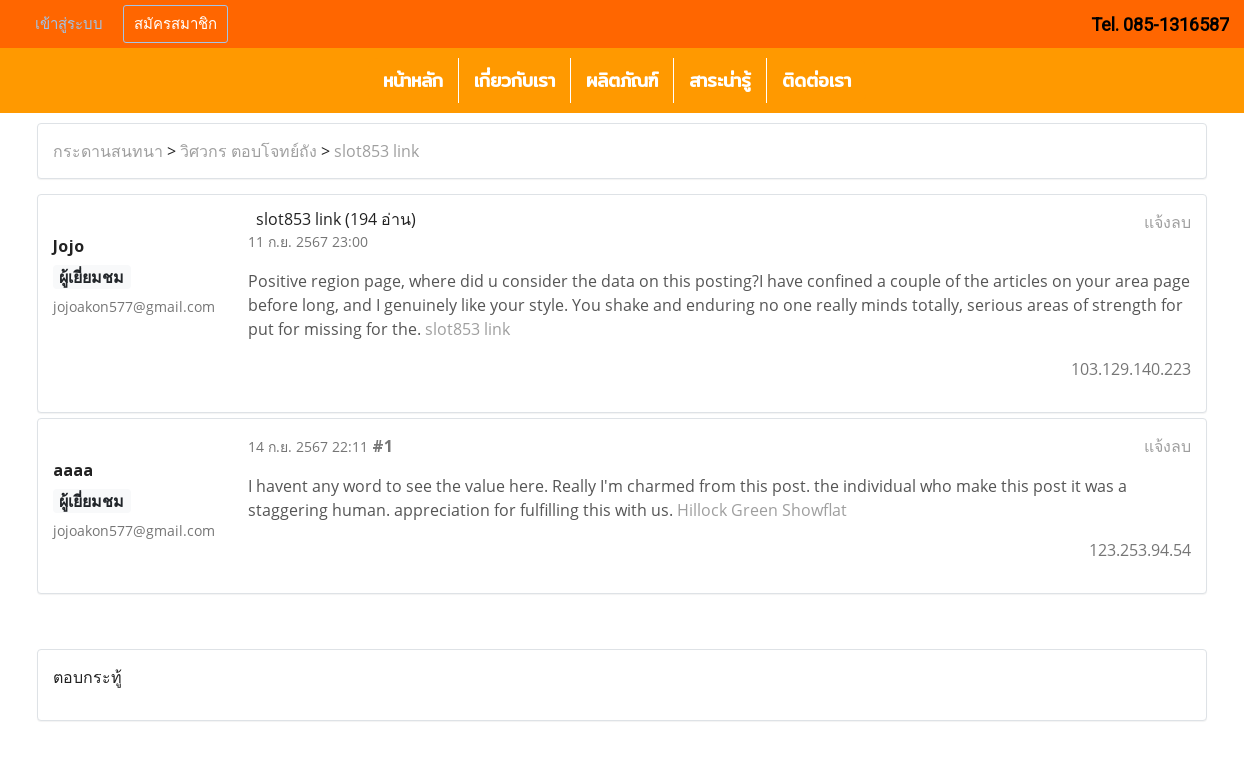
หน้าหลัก (413, 80)
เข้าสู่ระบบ (69, 24)
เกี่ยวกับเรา (514, 80)
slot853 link (376, 151)
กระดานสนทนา (108, 151)
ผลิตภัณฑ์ (622, 80)
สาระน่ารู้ (720, 80)
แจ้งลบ (1167, 222)
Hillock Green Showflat (762, 510)
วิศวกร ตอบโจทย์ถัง (248, 151)
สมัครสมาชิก (175, 24)
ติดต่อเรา (816, 80)
